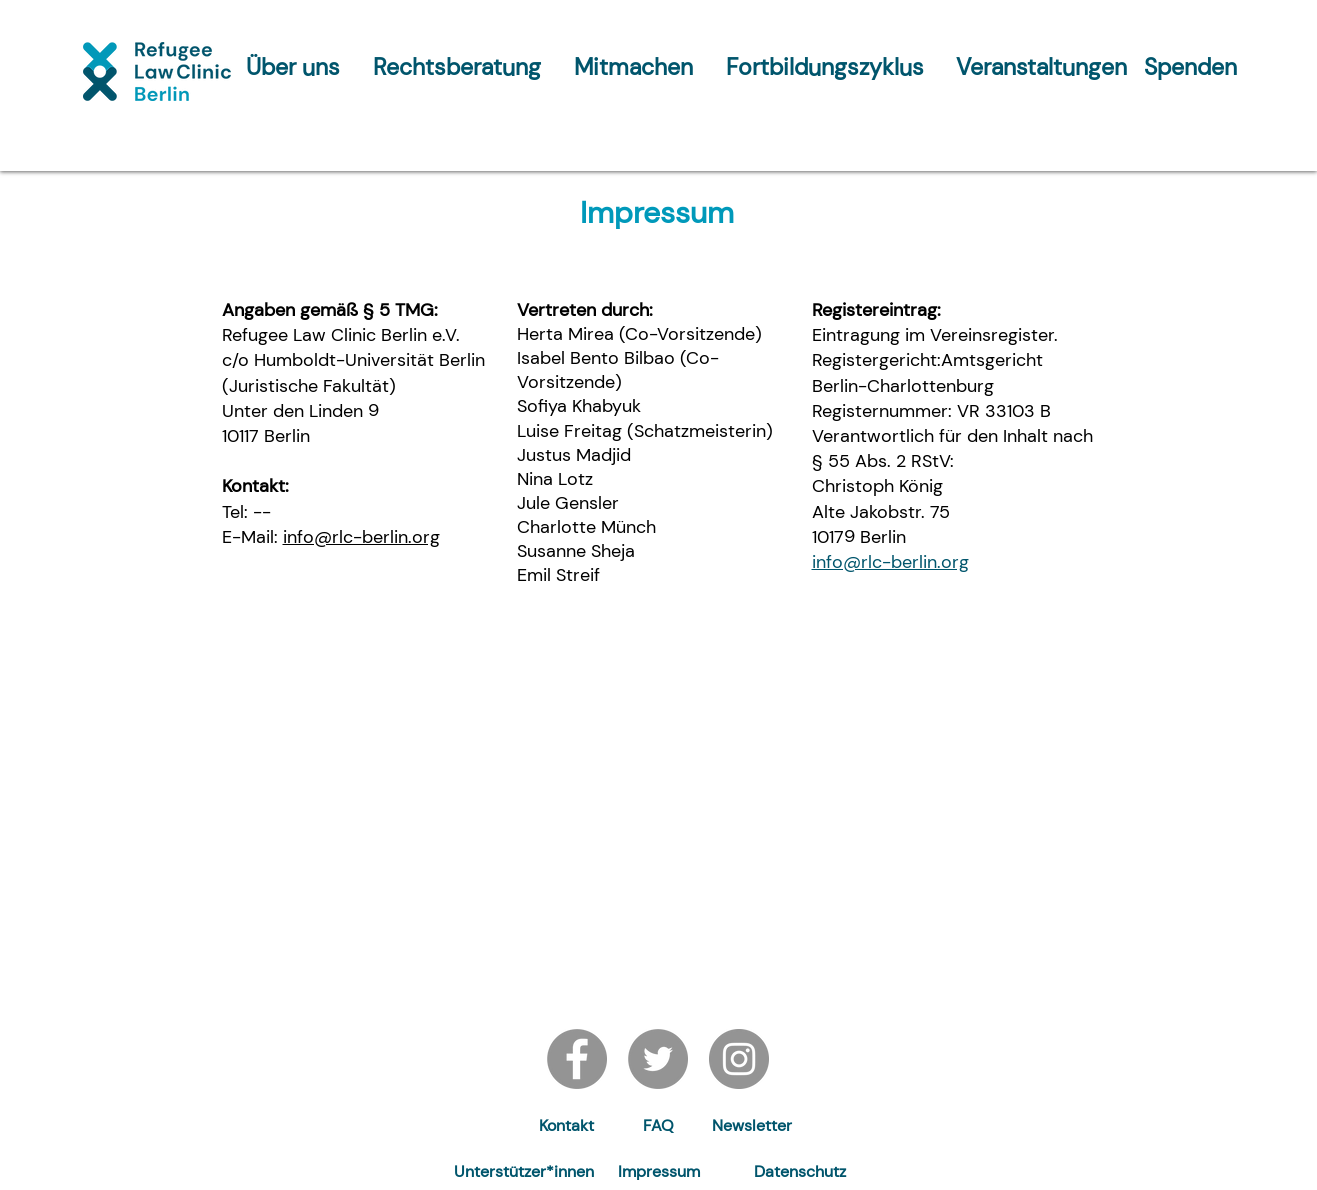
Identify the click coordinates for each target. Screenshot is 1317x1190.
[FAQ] (658, 1126)
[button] (752, 1126)
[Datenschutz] (800, 1172)
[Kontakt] (567, 1126)
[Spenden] (1191, 67)
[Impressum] (659, 1172)
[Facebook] (577, 1059)
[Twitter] (658, 1059)
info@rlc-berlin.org (361, 537)
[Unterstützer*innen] (524, 1172)
